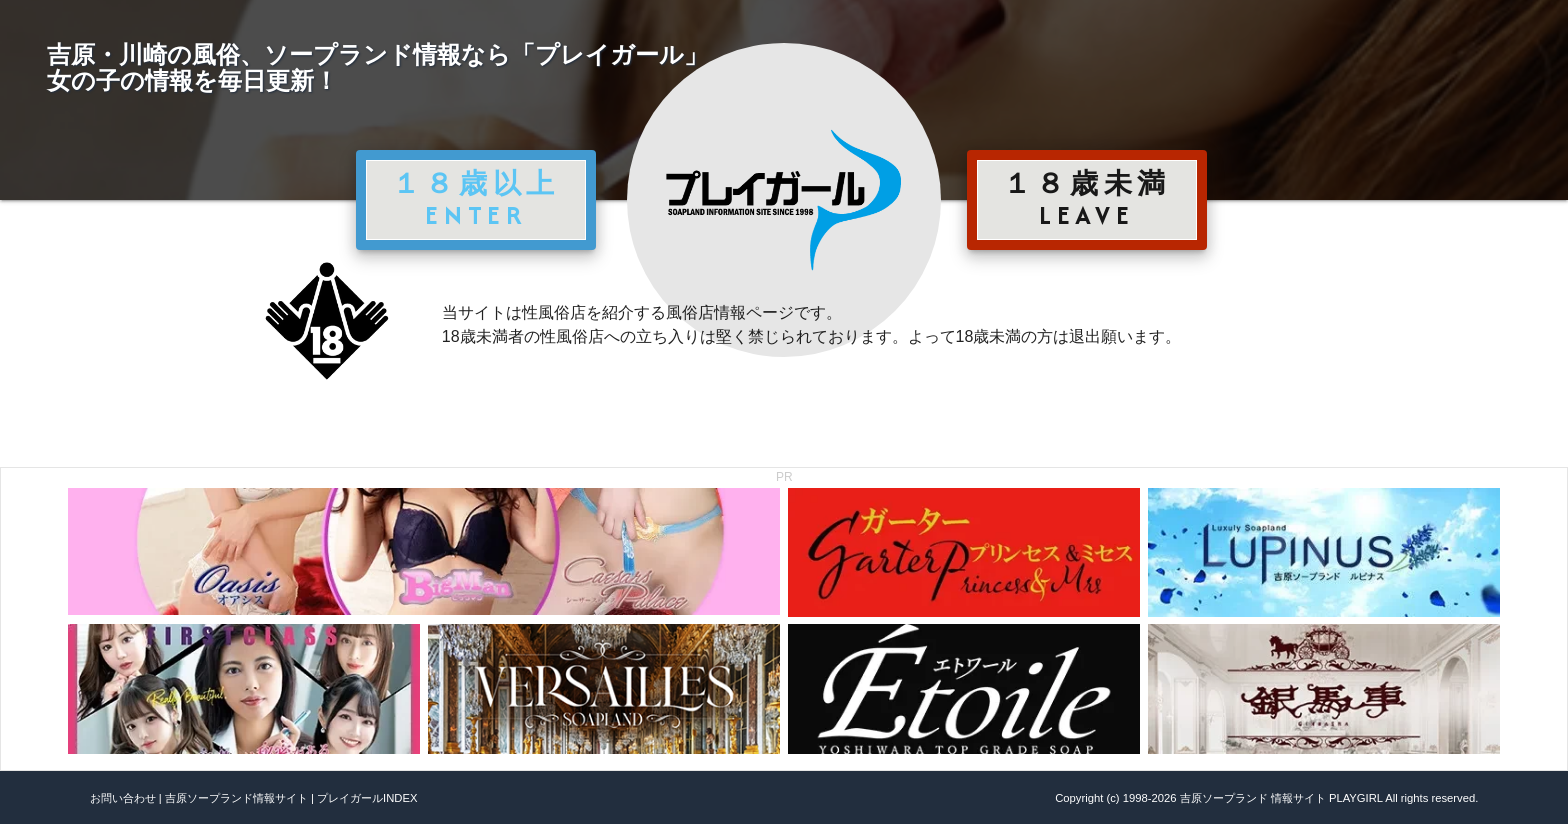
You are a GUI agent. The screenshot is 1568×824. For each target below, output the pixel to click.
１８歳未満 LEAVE (1087, 199)
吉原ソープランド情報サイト (236, 798)
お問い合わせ (123, 798)
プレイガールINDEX (367, 798)
